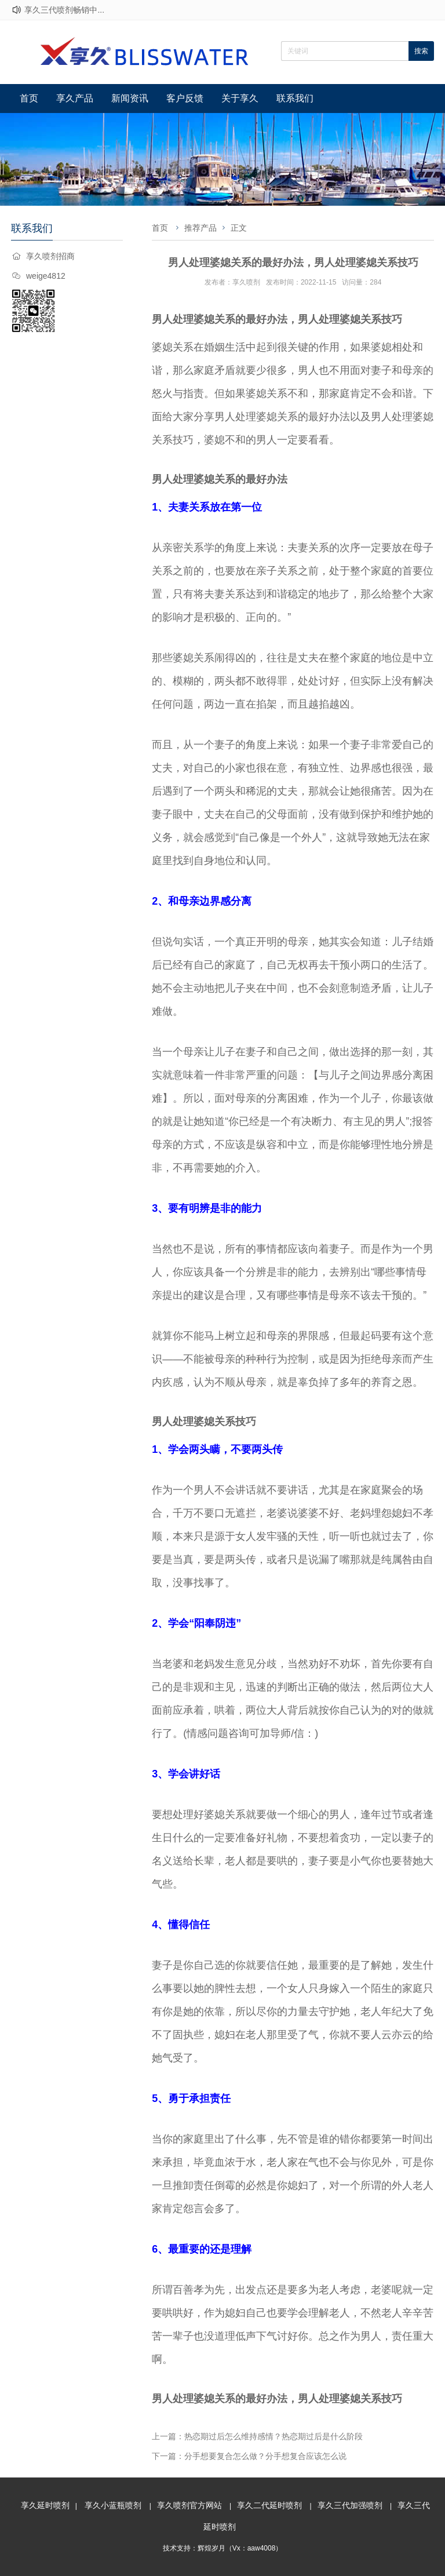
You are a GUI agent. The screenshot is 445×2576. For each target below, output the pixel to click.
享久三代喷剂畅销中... (64, 9)
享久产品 (74, 98)
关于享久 (239, 98)
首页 (29, 98)
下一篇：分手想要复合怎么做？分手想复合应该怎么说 (249, 2456)
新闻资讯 (129, 98)
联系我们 (294, 98)
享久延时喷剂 (45, 2505)
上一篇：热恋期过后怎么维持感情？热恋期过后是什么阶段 (257, 2436)
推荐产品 (200, 227)
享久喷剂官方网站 (189, 2505)
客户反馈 (184, 98)
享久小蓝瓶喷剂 (113, 2505)
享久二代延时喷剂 (269, 2505)
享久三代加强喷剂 (350, 2505)
